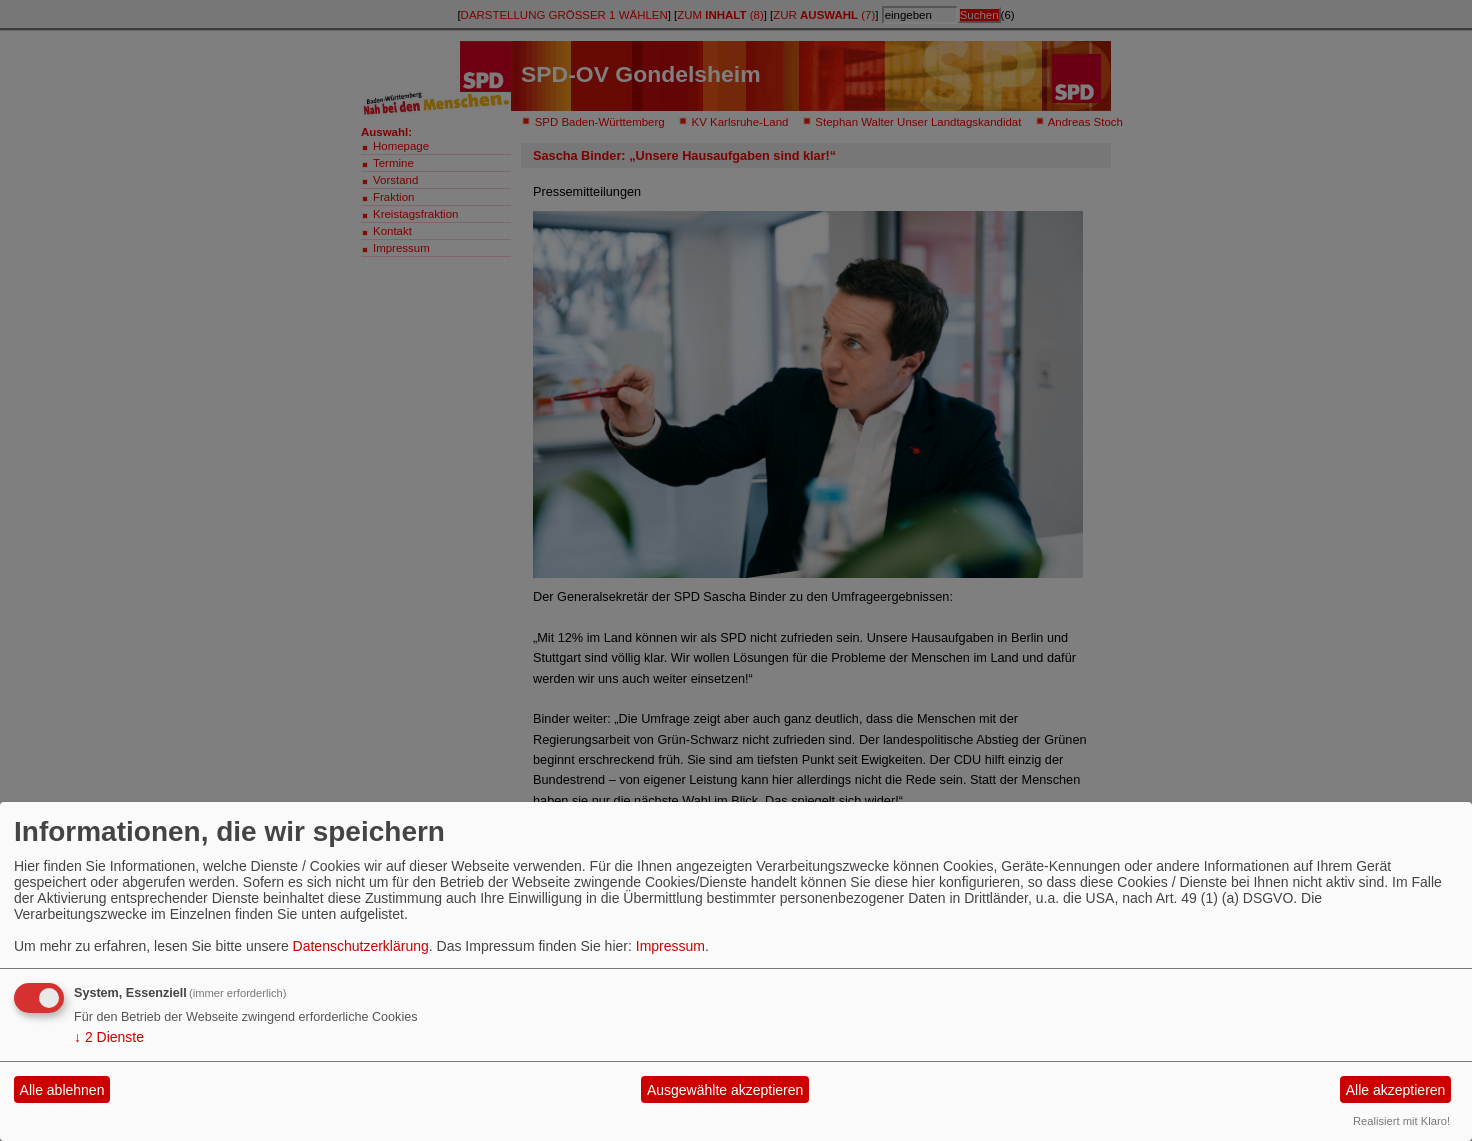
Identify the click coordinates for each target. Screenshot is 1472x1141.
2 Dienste (109, 1037)
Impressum (670, 946)
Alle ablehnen (62, 1090)
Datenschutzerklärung (361, 946)
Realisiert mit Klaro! (1401, 1121)
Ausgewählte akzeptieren (725, 1090)
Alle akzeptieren (1396, 1090)
